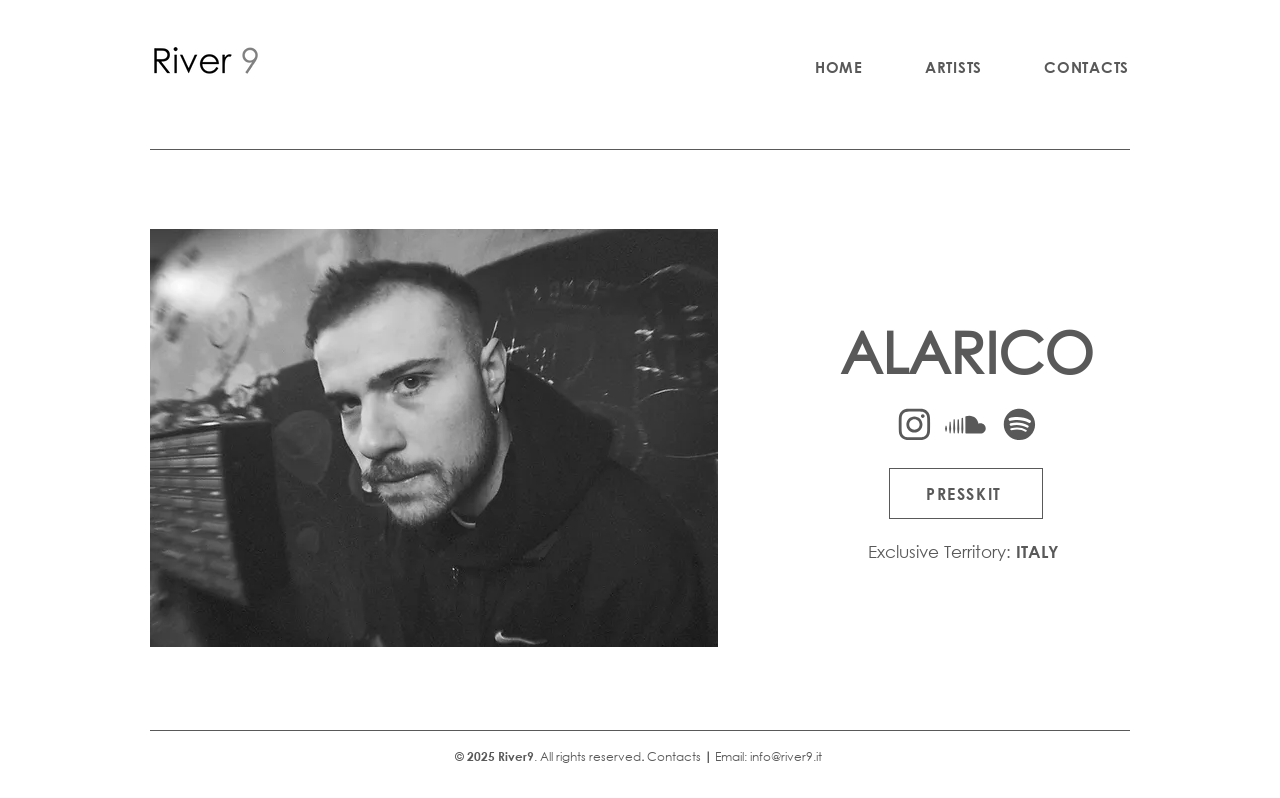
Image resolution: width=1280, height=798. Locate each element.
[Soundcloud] (965, 425)
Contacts (674, 756)
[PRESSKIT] (966, 493)
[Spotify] (1019, 425)
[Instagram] (914, 425)
